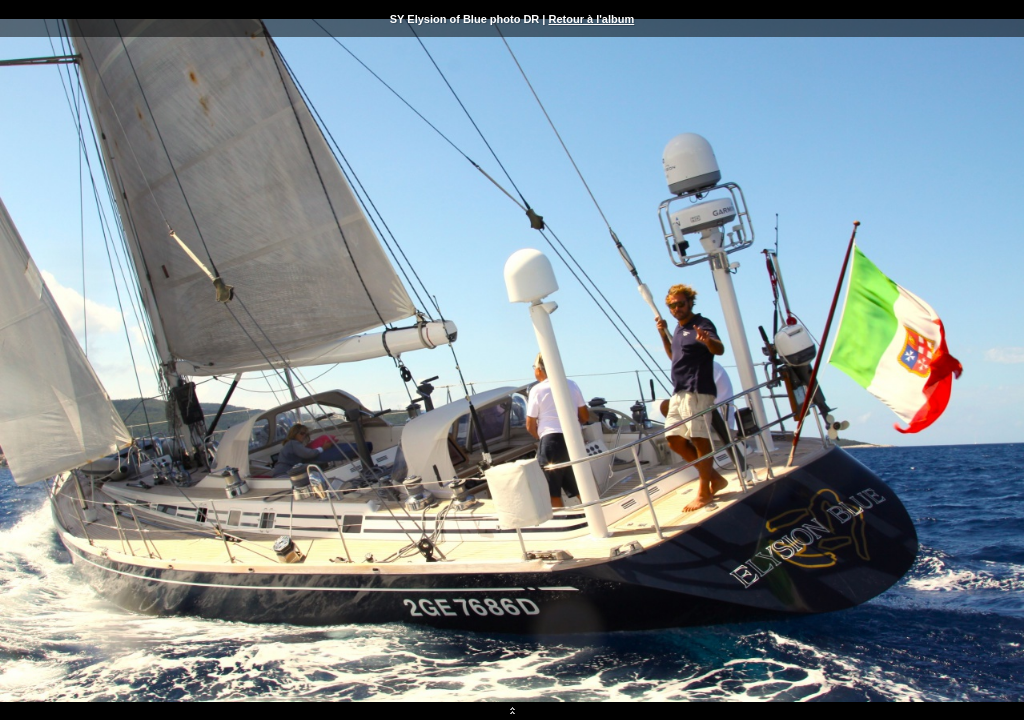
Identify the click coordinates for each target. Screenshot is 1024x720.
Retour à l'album (591, 19)
